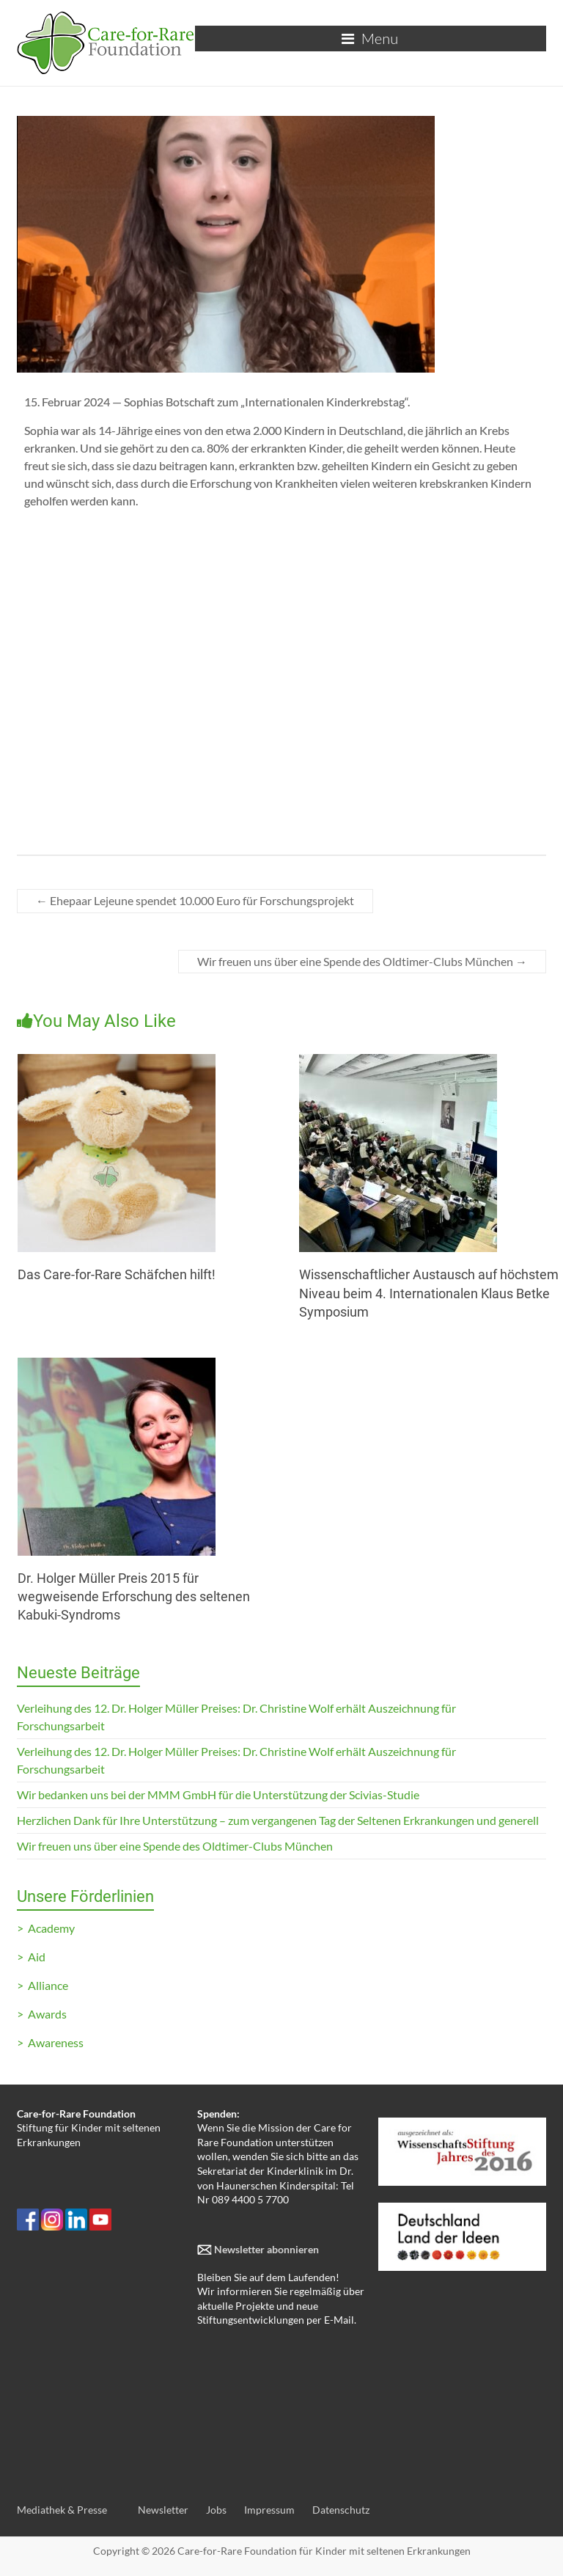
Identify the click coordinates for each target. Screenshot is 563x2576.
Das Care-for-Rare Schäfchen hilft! (117, 1274)
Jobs (216, 2509)
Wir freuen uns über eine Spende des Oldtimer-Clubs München (362, 961)
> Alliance (42, 1985)
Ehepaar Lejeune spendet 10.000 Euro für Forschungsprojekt (195, 900)
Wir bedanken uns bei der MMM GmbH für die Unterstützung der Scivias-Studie (218, 1794)
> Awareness (50, 2042)
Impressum (269, 2509)
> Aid (31, 1957)
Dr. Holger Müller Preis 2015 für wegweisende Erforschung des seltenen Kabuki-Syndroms (134, 1596)
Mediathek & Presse (62, 2509)
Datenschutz (340, 2509)
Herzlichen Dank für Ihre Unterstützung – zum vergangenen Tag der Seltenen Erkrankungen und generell (278, 1820)
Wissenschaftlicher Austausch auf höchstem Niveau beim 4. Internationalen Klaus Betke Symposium (429, 1293)
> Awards (42, 2014)
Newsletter (163, 2509)
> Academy (46, 1928)
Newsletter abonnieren (265, 2249)
